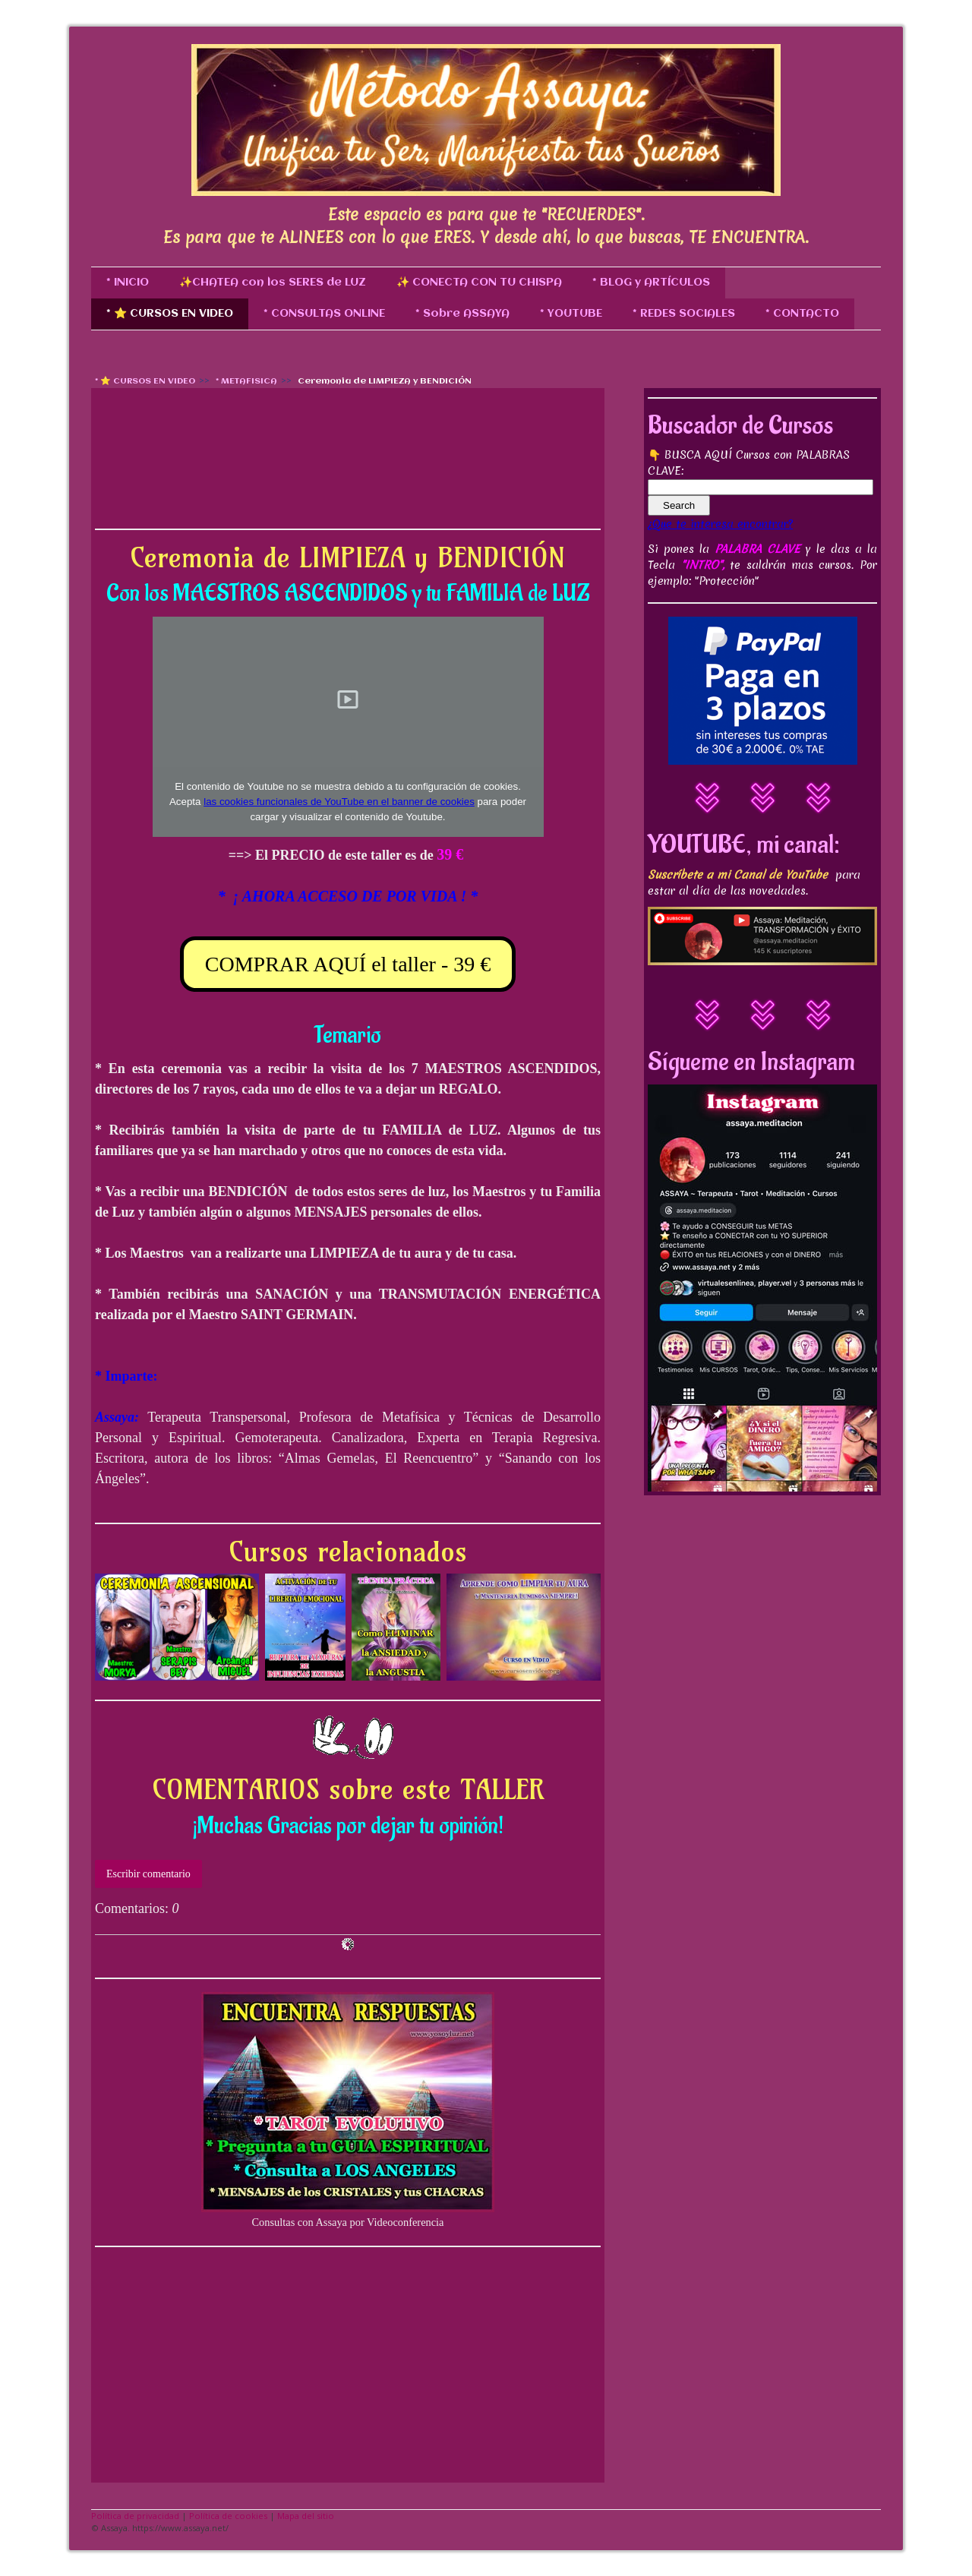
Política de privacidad (135, 2515)
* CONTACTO (802, 314)
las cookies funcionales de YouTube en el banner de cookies (339, 801)
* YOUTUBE (571, 314)
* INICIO (127, 282)
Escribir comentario (148, 1874)
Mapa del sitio (305, 2515)
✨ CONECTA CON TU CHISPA (479, 282)
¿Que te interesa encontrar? (720, 524)
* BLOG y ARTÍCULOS (651, 282)
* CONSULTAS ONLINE (324, 314)
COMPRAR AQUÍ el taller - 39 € (348, 964)
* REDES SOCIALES (684, 314)
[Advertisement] (347, 414)
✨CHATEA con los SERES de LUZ (272, 282)
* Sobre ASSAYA (462, 314)
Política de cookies (228, 2515)
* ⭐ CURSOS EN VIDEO (169, 314)
